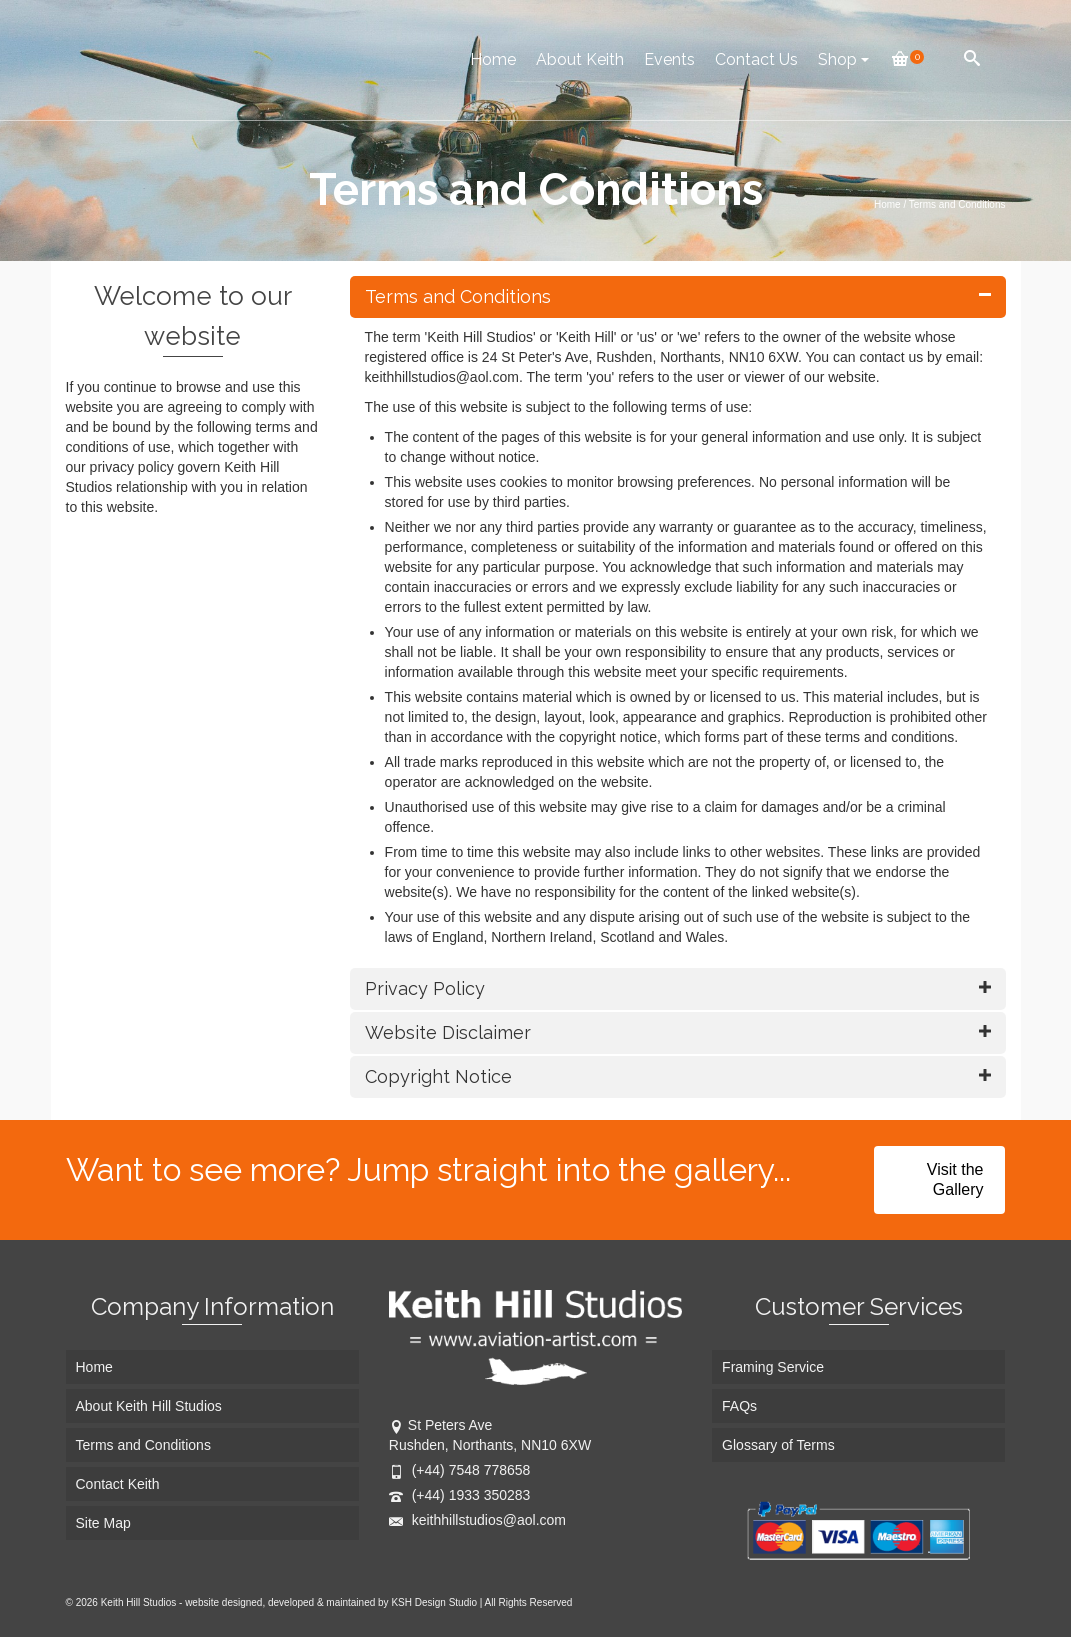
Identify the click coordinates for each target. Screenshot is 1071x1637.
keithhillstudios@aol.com (477, 1520)
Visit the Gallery (955, 1179)
